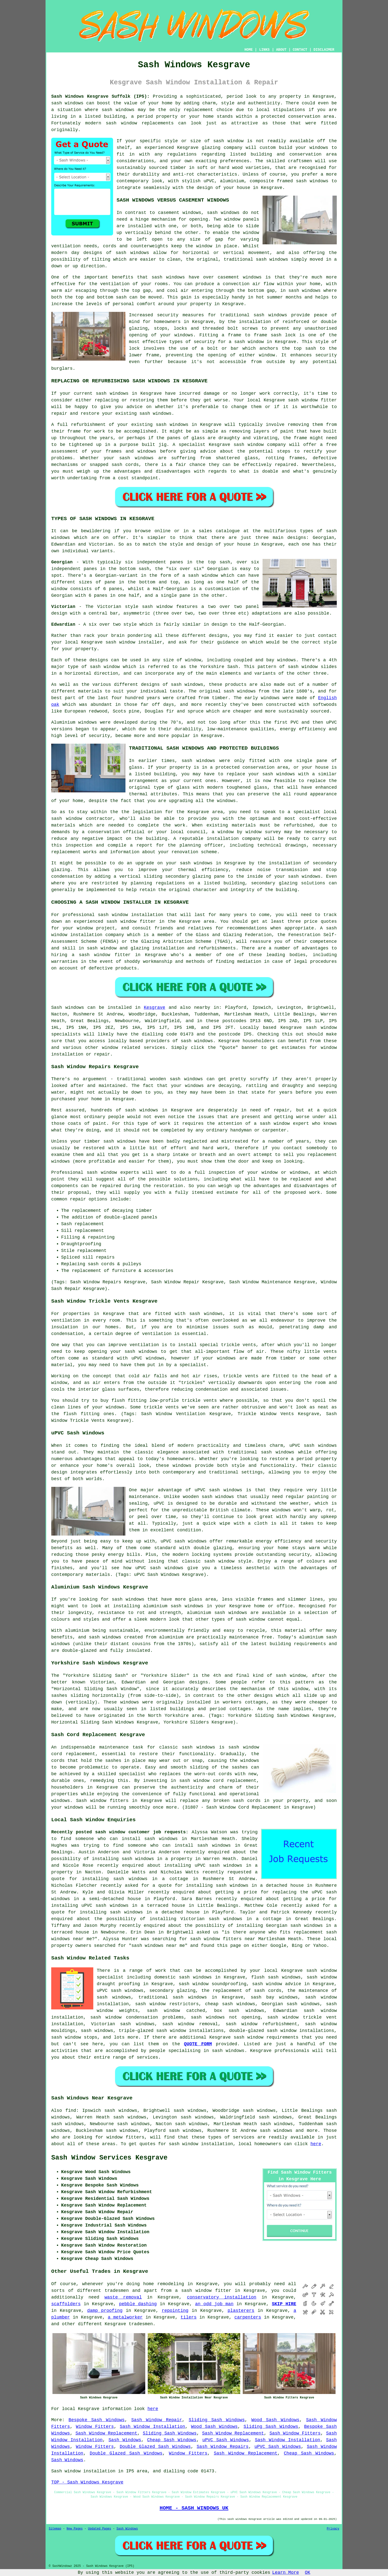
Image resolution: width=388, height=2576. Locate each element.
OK (307, 2572)
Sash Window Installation (152, 2426)
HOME (248, 50)
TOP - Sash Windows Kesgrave (87, 2482)
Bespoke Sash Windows (97, 2419)
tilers (189, 2317)
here (316, 2143)
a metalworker (125, 2317)
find (70, 2110)
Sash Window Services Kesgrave (109, 2158)
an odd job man (214, 2303)
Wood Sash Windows (275, 2419)
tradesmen (141, 2324)
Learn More (285, 2572)
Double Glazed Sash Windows (155, 2446)
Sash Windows (125, 2440)
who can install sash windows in (142, 1838)
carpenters (247, 2317)
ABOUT (281, 50)
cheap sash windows (230, 2003)
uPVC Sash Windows (225, 2440)
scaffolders (66, 2303)
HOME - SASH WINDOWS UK (194, 2508)
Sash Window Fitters (295, 2433)
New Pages (75, 2528)
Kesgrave (154, 1007)
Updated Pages (99, 2528)
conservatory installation (221, 2297)
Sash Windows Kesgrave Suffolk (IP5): (100, 96)
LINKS (264, 50)
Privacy (333, 2528)
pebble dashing (138, 2303)
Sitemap (55, 2528)
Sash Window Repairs (223, 2446)
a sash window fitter (203, 2290)
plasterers (241, 2310)
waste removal (123, 2297)
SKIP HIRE (284, 2303)
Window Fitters (95, 2426)
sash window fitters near (222, 1938)
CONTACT (300, 50)
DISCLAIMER (324, 50)
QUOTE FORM (198, 2044)
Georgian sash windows (291, 2003)
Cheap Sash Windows (171, 2440)
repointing (175, 2310)
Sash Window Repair (156, 2419)
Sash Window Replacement (106, 2433)
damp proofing (104, 2310)
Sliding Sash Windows (217, 2419)
